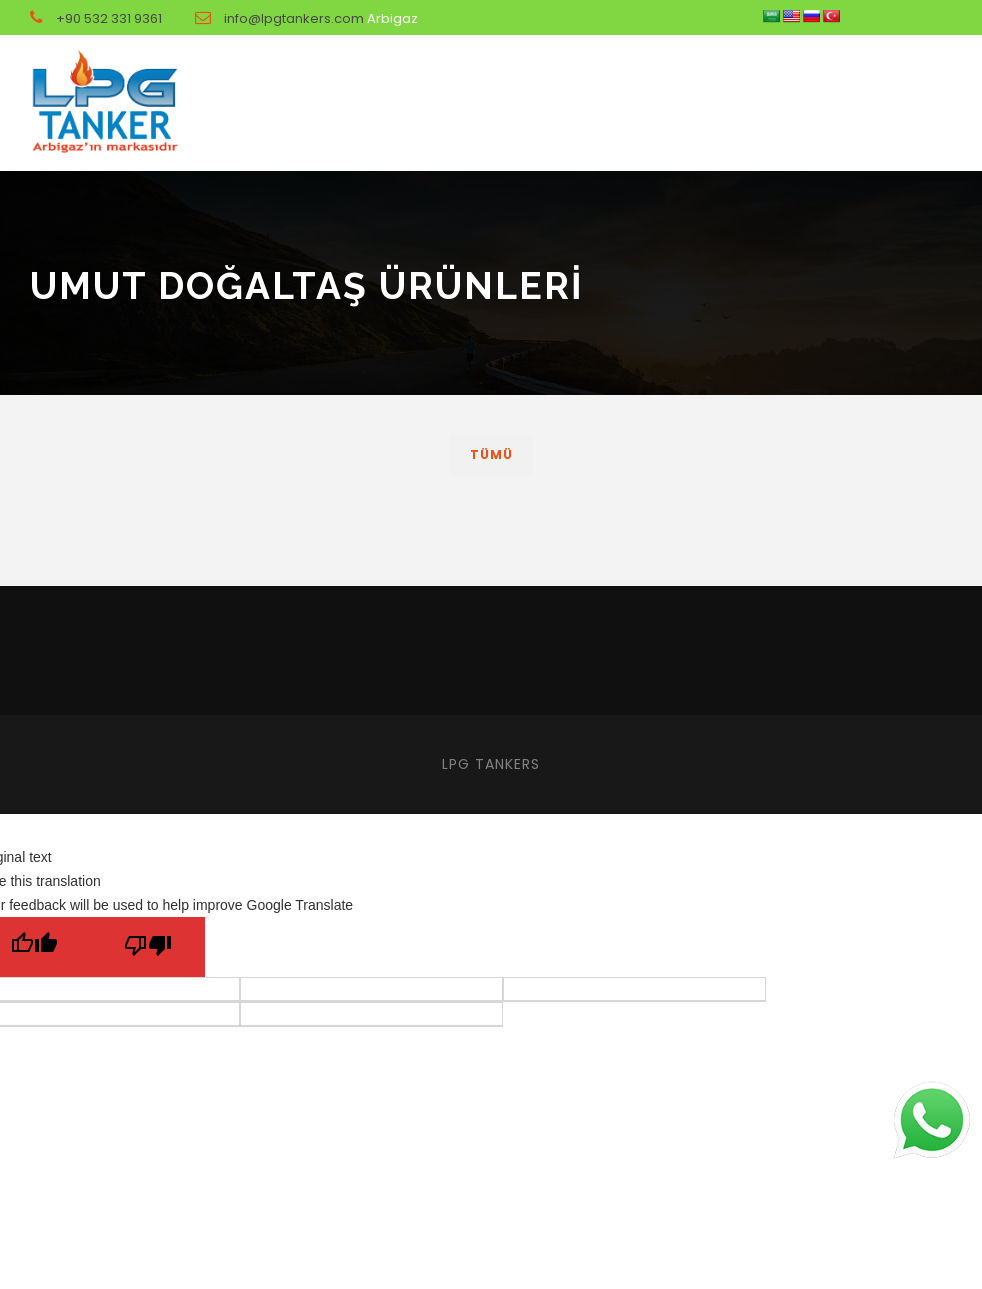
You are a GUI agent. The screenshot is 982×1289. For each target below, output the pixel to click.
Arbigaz (392, 18)
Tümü (491, 454)
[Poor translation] (148, 947)
